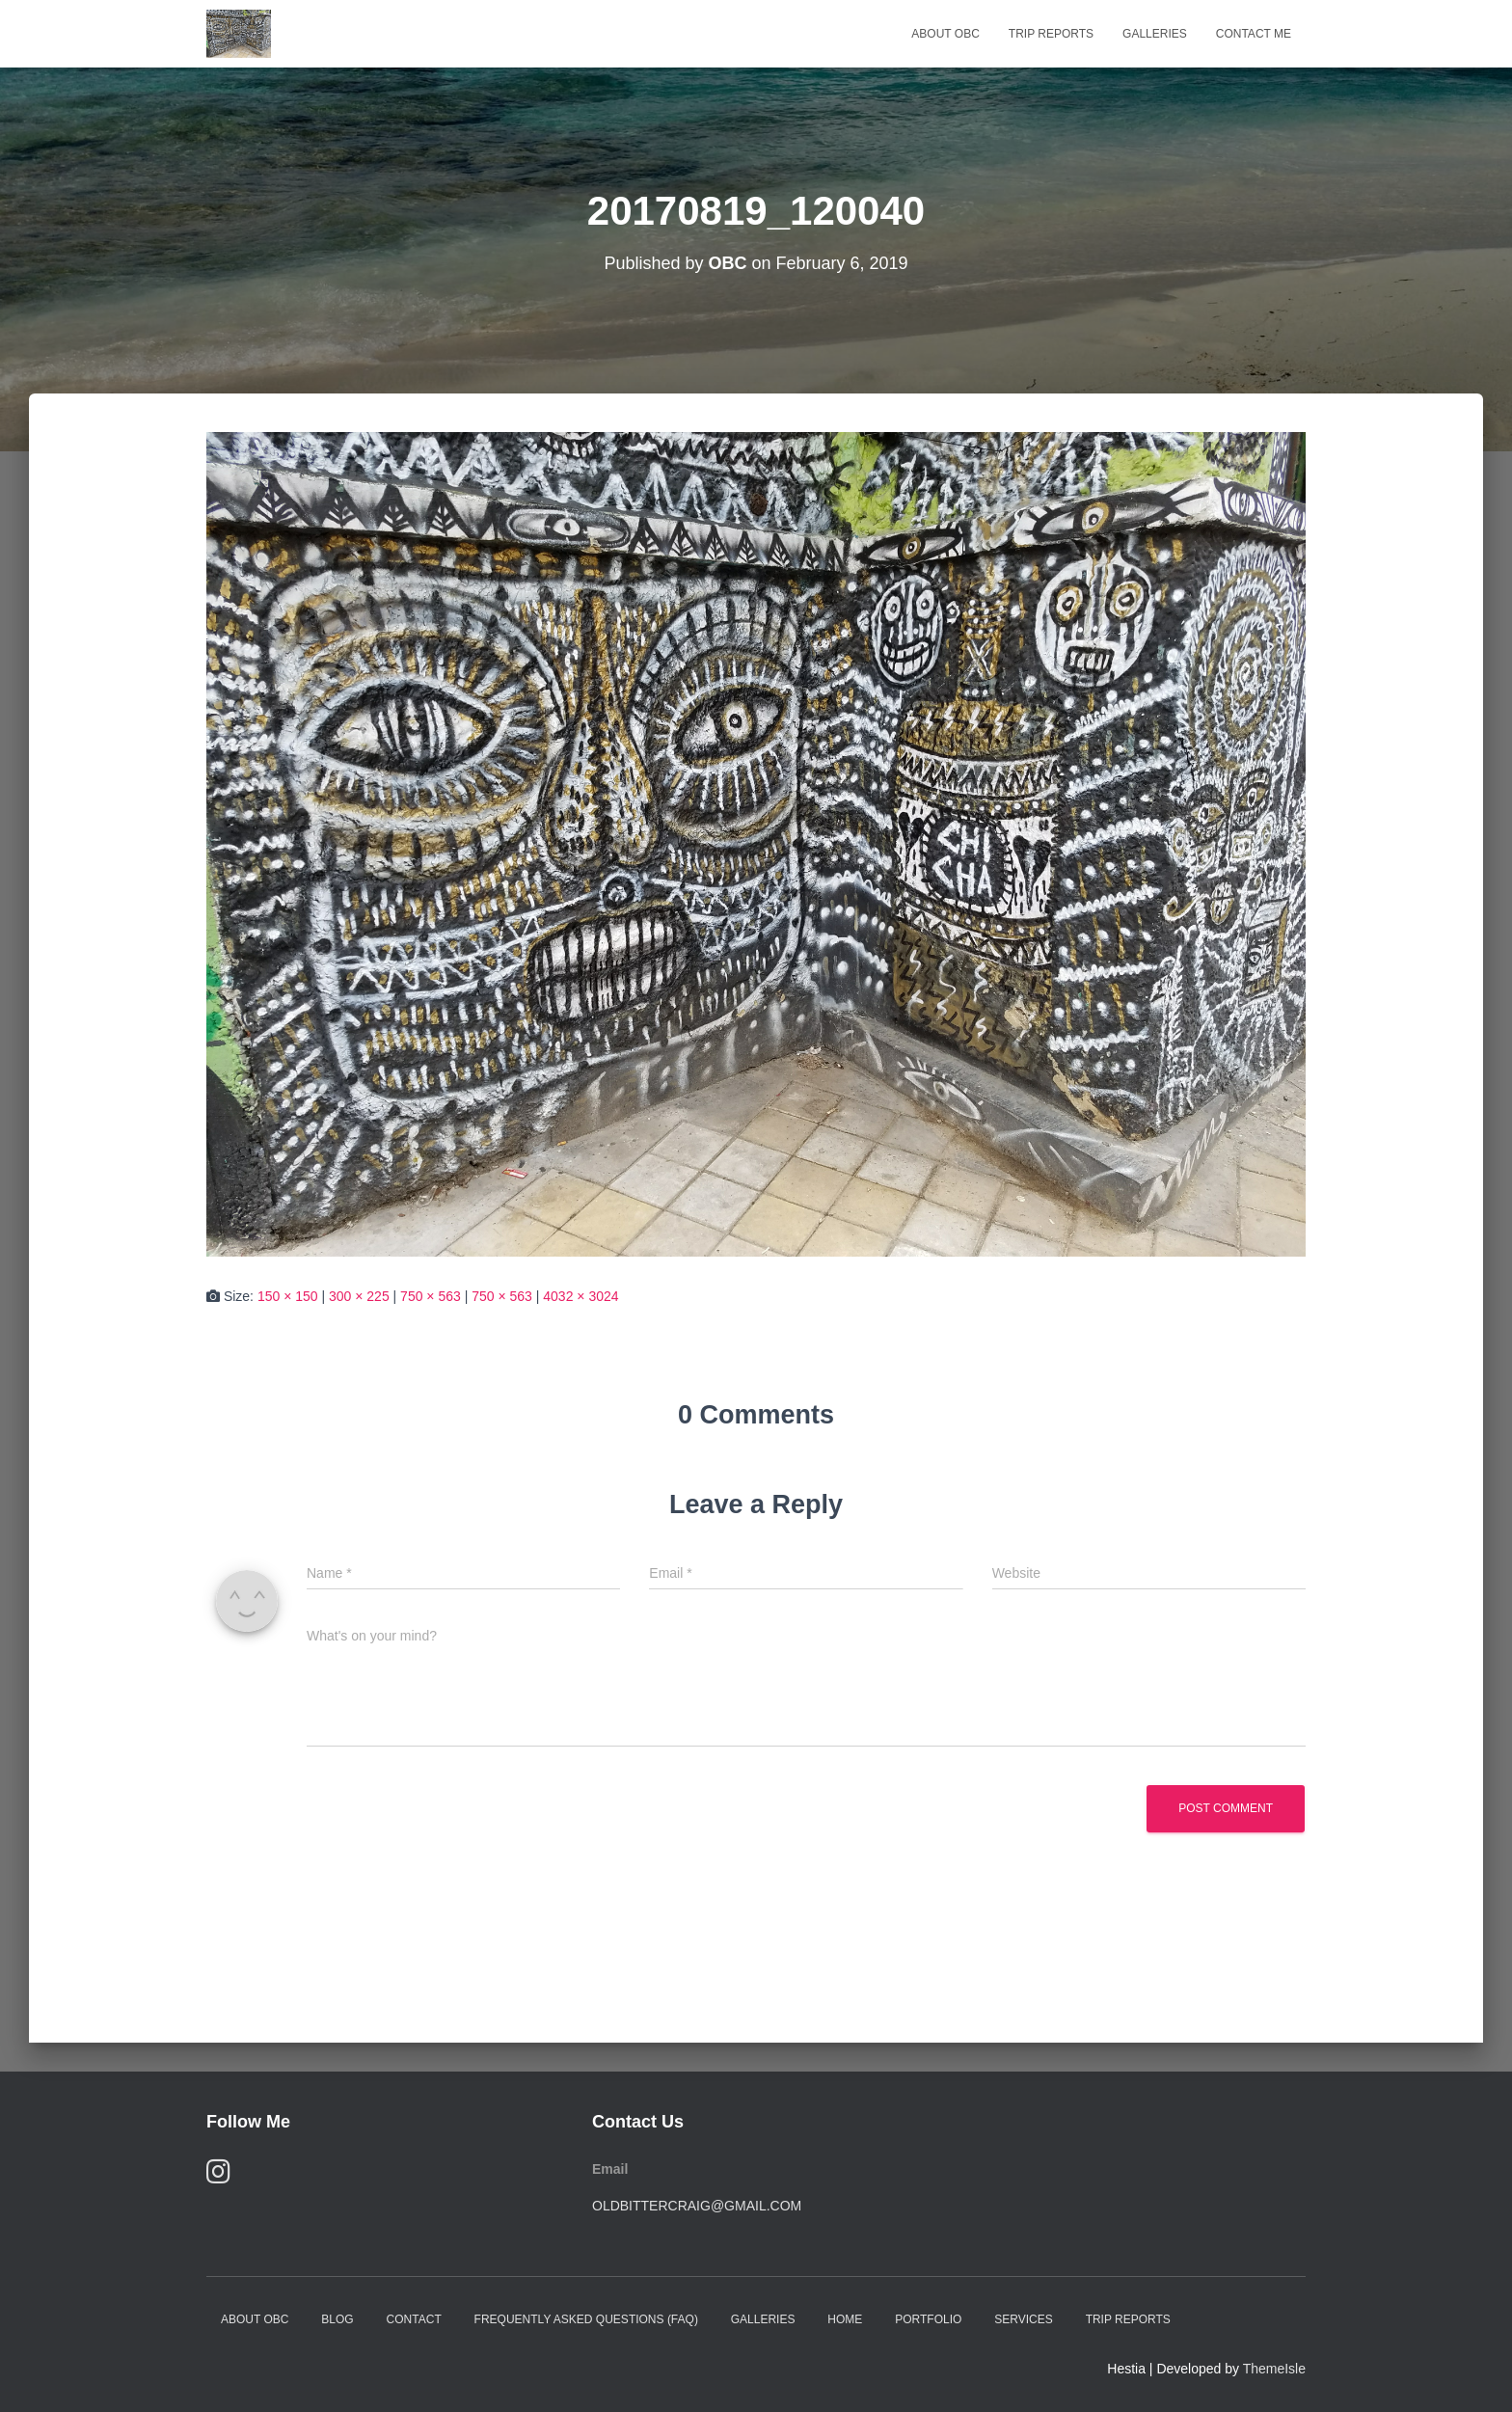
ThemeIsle (1274, 2368)
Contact (414, 2319)
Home (844, 2319)
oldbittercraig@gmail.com (696, 2205)
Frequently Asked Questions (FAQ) (586, 2319)
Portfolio (928, 2319)
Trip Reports (1051, 34)
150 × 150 (287, 1296)
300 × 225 (359, 1296)
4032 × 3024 (580, 1296)
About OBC (945, 34)
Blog (337, 2319)
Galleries (1154, 34)
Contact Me (1253, 34)
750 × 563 (430, 1296)
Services (1023, 2319)
